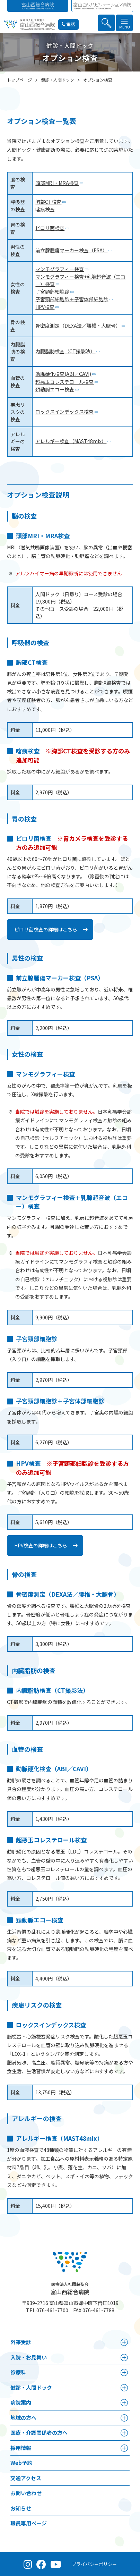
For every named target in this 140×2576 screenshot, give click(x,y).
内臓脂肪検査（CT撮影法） (65, 351)
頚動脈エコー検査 (54, 389)
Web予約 (21, 2462)
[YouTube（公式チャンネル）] (55, 2564)
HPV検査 (44, 306)
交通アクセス (25, 2477)
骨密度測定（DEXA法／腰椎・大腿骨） (78, 325)
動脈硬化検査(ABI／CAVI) (63, 373)
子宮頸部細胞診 (52, 291)
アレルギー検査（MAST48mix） (70, 440)
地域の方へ (23, 2417)
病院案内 (20, 2402)
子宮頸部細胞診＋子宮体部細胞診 (71, 299)
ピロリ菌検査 (49, 228)
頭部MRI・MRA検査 (57, 182)
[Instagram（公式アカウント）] (28, 2564)
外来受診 (20, 2341)
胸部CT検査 (48, 201)
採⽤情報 (20, 2447)
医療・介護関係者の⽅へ (39, 2432)
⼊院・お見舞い (28, 2356)
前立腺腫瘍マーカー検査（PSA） (71, 250)
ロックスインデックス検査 (64, 411)
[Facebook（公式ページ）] (41, 2564)
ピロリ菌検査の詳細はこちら (45, 929)
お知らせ (20, 2507)
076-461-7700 (52, 2309)
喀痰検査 (45, 209)
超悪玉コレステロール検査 (64, 381)
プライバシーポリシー (94, 2563)
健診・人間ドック (31, 2387)
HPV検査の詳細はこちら (40, 1545)
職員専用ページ (28, 2522)
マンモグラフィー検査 (59, 268)
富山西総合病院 (70, 2288)
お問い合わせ (26, 2492)
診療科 (18, 2371)
